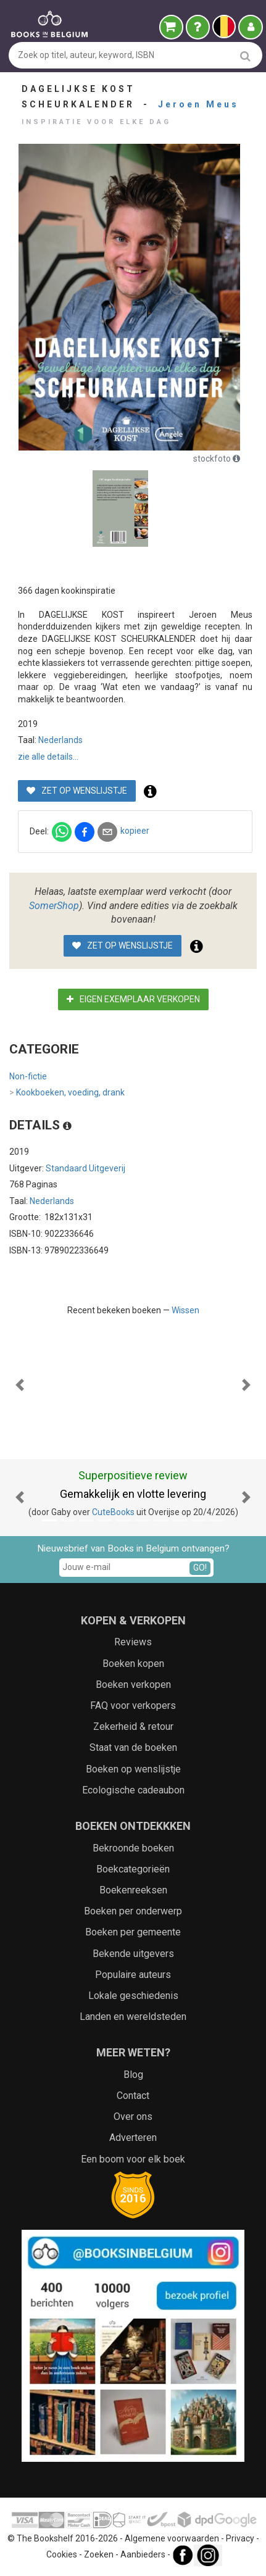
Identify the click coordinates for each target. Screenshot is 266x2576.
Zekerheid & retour (133, 1726)
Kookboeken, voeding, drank (67, 1093)
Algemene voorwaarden (172, 2538)
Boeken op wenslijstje (133, 1769)
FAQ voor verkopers (133, 1705)
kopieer (134, 831)
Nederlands (60, 740)
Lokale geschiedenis (133, 1995)
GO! (200, 1568)
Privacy (240, 2538)
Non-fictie (28, 1076)
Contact (133, 2095)
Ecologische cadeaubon (133, 1790)
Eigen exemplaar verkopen (133, 999)
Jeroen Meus (198, 104)
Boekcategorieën (133, 1869)
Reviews (133, 1642)
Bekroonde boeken (133, 1848)
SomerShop (54, 906)
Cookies (61, 2554)
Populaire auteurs (133, 1974)
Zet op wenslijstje (77, 791)
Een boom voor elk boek (133, 2159)
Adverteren (133, 2137)
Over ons (133, 2116)
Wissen (185, 1310)
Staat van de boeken (133, 1747)
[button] (20, 1385)
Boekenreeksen (133, 1890)
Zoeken (99, 2554)
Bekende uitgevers (133, 1953)
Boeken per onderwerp (133, 1911)
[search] (245, 56)
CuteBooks (113, 1512)
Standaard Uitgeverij (85, 1168)
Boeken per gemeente (133, 1932)
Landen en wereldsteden (133, 2016)
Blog (133, 2074)
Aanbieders (142, 2554)
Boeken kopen (133, 1663)
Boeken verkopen (133, 1684)
